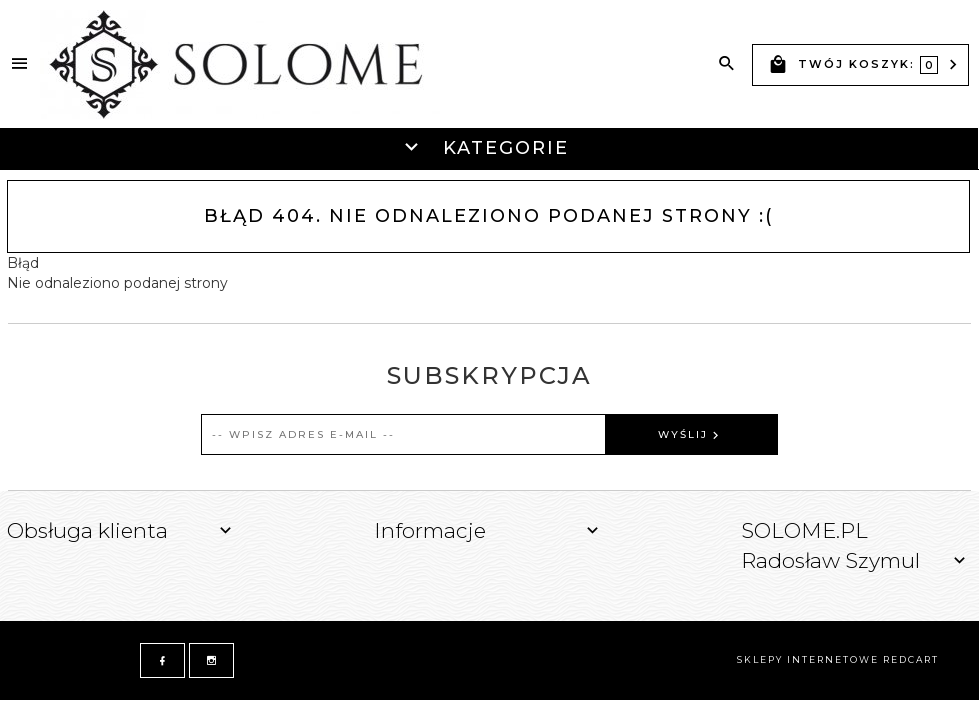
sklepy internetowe (808, 659)
